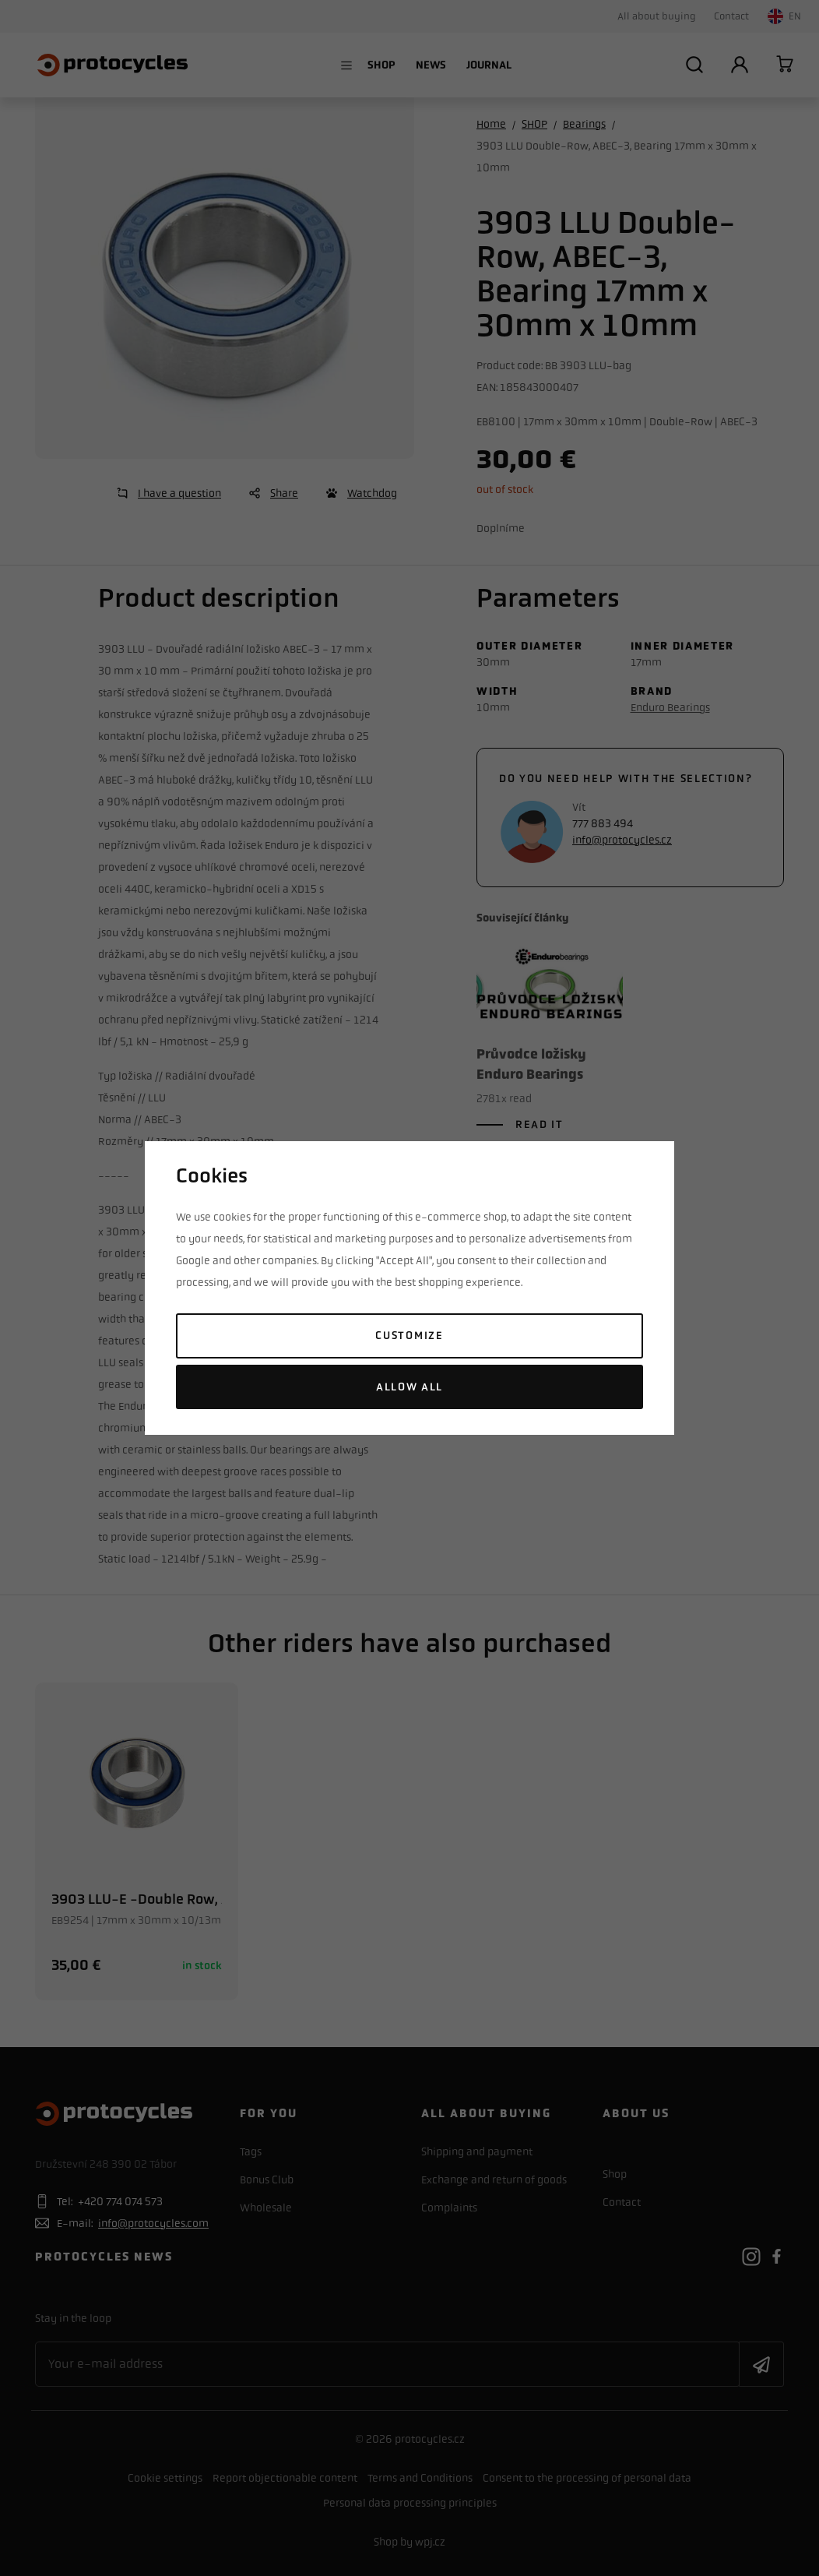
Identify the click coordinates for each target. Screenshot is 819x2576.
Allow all (409, 1387)
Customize (409, 1335)
